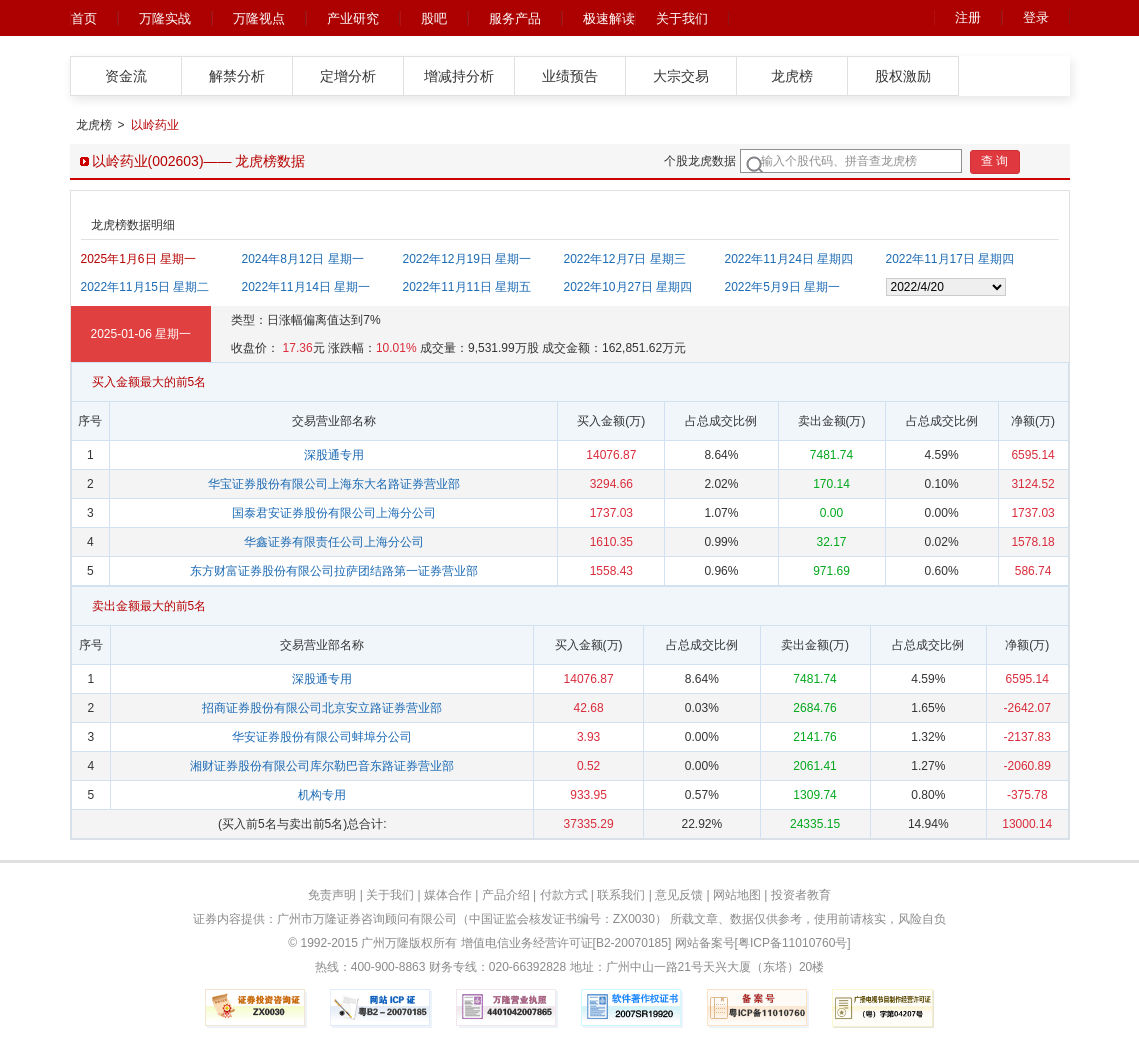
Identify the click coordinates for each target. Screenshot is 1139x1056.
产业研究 (353, 18)
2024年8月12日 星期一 (303, 259)
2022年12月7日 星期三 (625, 259)
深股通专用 (334, 455)
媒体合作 (448, 895)
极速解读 (609, 18)
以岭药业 (155, 125)
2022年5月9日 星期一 (782, 287)
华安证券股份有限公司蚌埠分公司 (322, 737)
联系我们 (621, 895)
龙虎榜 (792, 76)
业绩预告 (570, 76)
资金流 (126, 76)
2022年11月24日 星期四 (789, 259)
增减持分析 (459, 76)
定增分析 (348, 76)
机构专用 (322, 795)
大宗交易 (681, 76)
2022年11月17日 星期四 (950, 259)
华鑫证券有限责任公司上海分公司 (334, 542)
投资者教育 (801, 895)
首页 (84, 18)
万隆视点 (259, 18)
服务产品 (515, 18)
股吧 (434, 18)
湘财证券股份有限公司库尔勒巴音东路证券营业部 (322, 766)
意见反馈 (679, 895)
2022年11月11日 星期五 (467, 287)
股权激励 (903, 76)
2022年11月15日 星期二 (145, 287)
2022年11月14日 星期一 (306, 287)
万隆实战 (165, 18)
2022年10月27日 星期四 (628, 287)
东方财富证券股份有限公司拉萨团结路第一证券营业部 (334, 571)
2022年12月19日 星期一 (467, 259)
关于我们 (682, 18)
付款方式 (564, 895)
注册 (968, 17)
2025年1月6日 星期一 (138, 259)
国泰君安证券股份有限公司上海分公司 (334, 513)
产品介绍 (506, 895)
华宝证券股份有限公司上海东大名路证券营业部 (334, 484)
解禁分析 (237, 76)
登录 (1036, 17)
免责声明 (332, 895)
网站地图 (737, 895)
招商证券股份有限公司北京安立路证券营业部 (322, 708)
